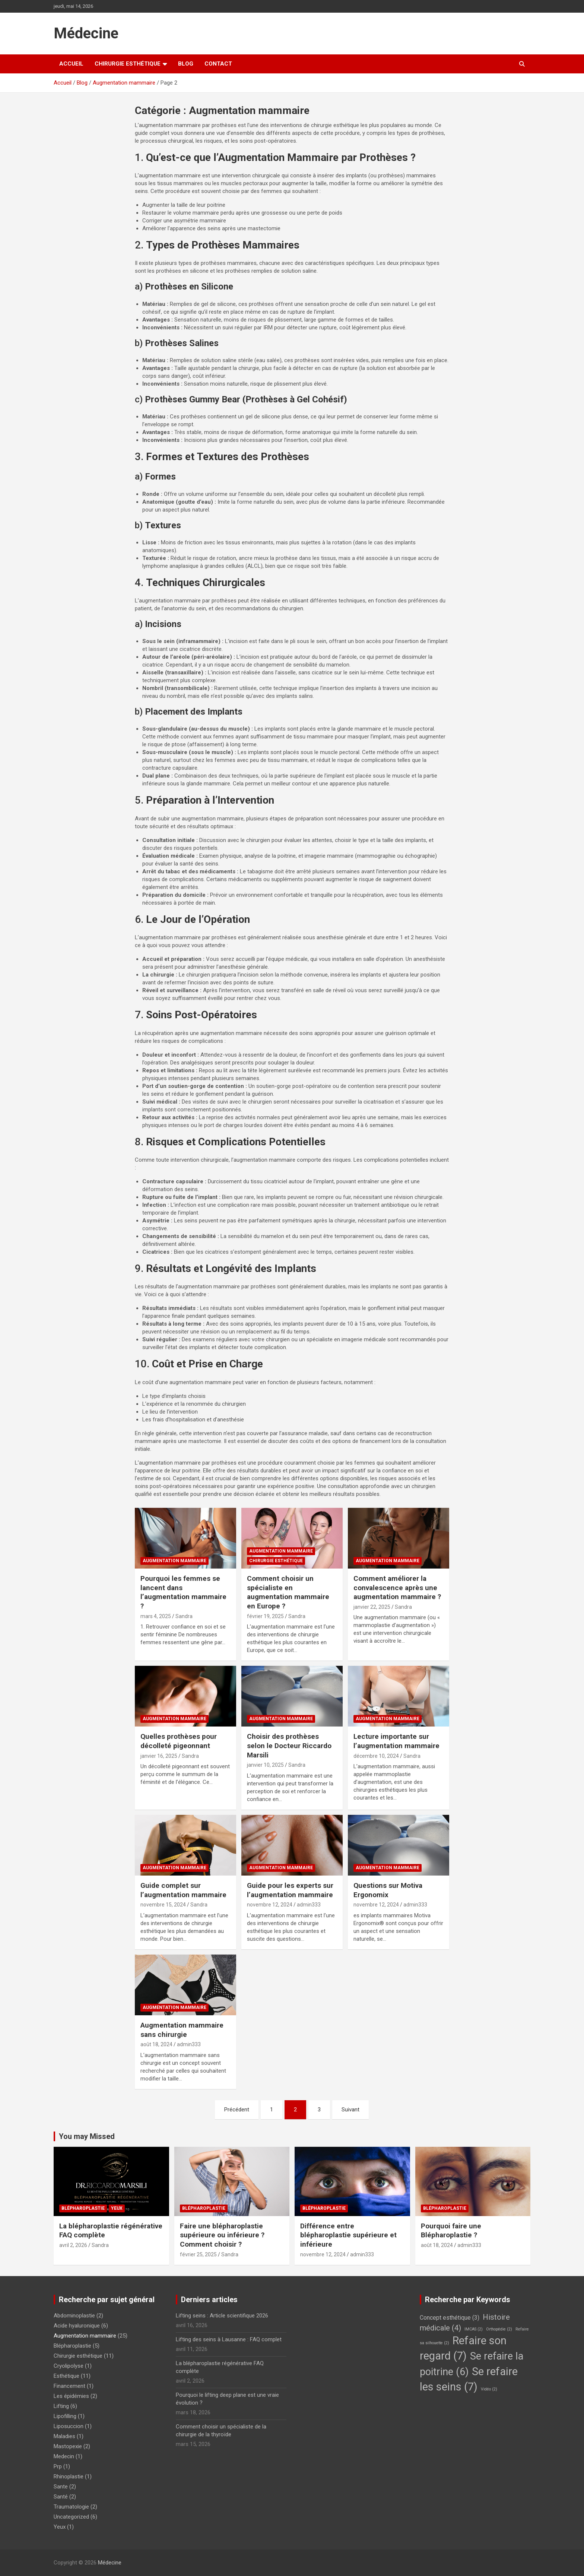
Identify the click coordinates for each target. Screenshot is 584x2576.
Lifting (61, 2406)
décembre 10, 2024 (376, 1756)
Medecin (64, 2456)
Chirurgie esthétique (128, 63)
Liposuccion (68, 2426)
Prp (58, 2466)
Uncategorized (71, 2516)
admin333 (309, 1905)
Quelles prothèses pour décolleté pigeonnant (178, 1741)
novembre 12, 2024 (269, 1905)
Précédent (236, 2109)
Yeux (117, 2208)
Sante (61, 2486)
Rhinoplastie (68, 2476)
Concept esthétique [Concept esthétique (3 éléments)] (449, 2317)
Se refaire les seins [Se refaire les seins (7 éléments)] (469, 2379)
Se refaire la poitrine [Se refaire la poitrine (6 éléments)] (471, 2363)
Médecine (86, 33)
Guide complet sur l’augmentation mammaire (183, 1890)
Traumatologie (71, 2506)
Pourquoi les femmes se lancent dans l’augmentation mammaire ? (183, 1592)
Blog (185, 63)
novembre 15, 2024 (163, 1905)
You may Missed (87, 2136)
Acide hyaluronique (77, 2325)
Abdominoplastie (74, 2315)
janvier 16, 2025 (158, 1756)
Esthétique (66, 2376)
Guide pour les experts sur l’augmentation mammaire (290, 1890)
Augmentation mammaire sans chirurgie (181, 2030)
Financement (69, 2386)
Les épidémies (71, 2396)
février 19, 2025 (265, 1616)
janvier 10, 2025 (265, 1765)
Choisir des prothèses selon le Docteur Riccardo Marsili (289, 1745)
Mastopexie (68, 2446)
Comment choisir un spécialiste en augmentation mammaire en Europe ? (288, 1592)
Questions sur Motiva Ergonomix (387, 1890)
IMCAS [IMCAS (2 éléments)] (473, 2329)
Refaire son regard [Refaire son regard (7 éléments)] (463, 2348)
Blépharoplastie (83, 2208)
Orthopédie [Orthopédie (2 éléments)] (499, 2329)
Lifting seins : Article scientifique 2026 (222, 2315)
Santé (61, 2496)
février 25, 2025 (198, 2254)
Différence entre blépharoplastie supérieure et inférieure (348, 2235)
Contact (218, 63)
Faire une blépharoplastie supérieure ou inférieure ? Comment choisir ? (222, 2235)
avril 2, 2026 (73, 2245)
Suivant (350, 2109)
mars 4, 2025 (155, 1616)
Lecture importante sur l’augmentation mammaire (396, 1741)
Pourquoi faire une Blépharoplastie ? (451, 2231)
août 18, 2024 (156, 2044)
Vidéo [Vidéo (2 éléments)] (489, 2389)
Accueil (71, 63)
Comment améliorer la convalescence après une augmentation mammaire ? (397, 1587)
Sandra (184, 1616)
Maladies (64, 2436)
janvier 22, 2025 (371, 1607)
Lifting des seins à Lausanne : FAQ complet (229, 2339)
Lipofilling (65, 2416)
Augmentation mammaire (174, 1560)
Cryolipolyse (68, 2366)
